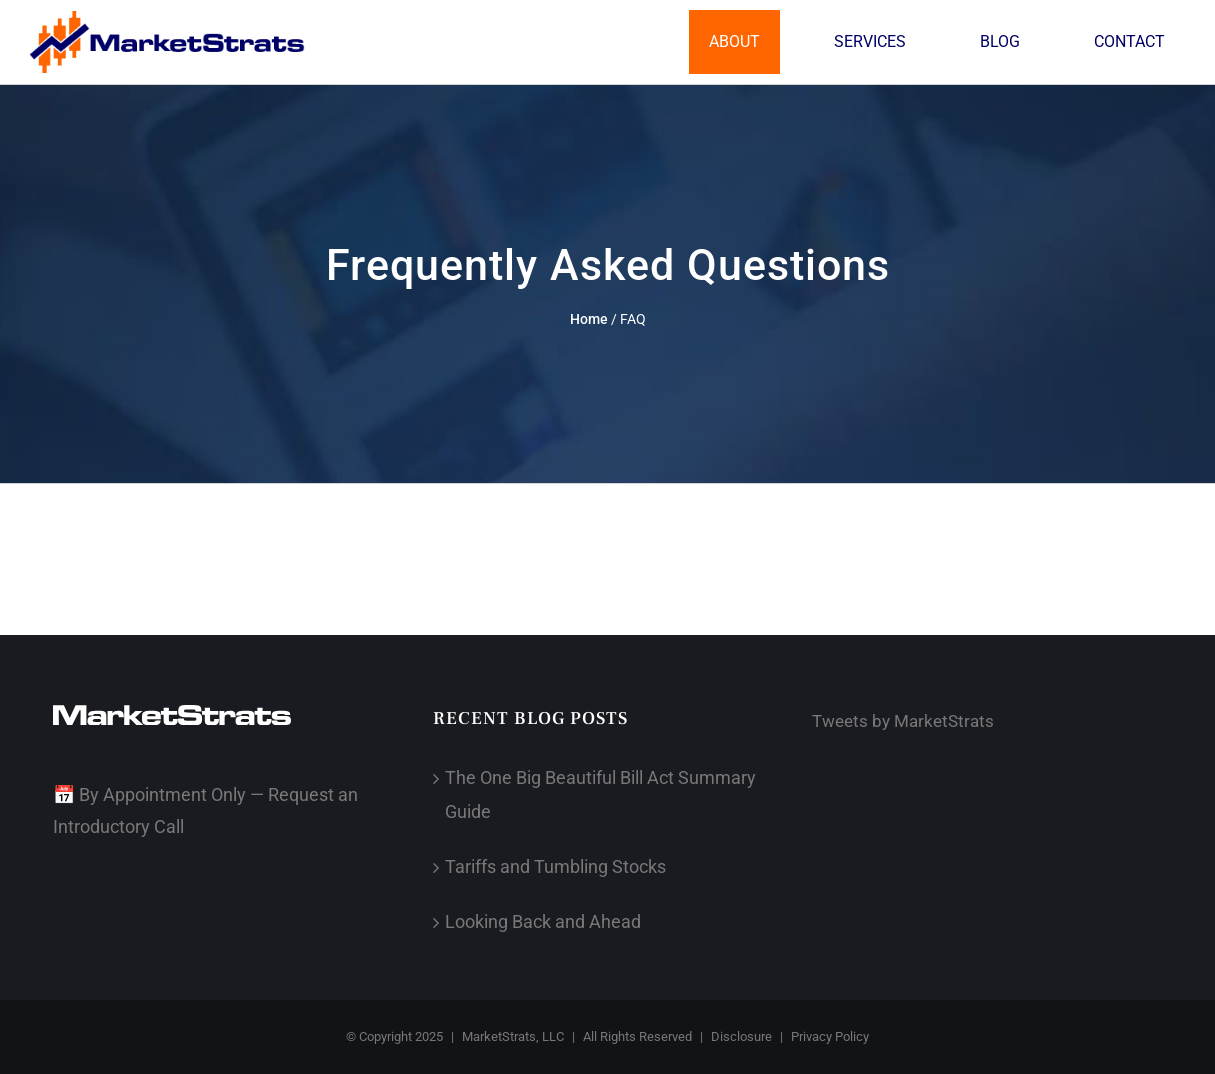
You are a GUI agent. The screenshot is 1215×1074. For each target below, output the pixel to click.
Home (589, 319)
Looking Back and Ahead (543, 921)
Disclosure (741, 1036)
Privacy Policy (830, 1036)
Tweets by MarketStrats (903, 721)
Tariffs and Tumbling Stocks (555, 866)
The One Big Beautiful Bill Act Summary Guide (600, 794)
